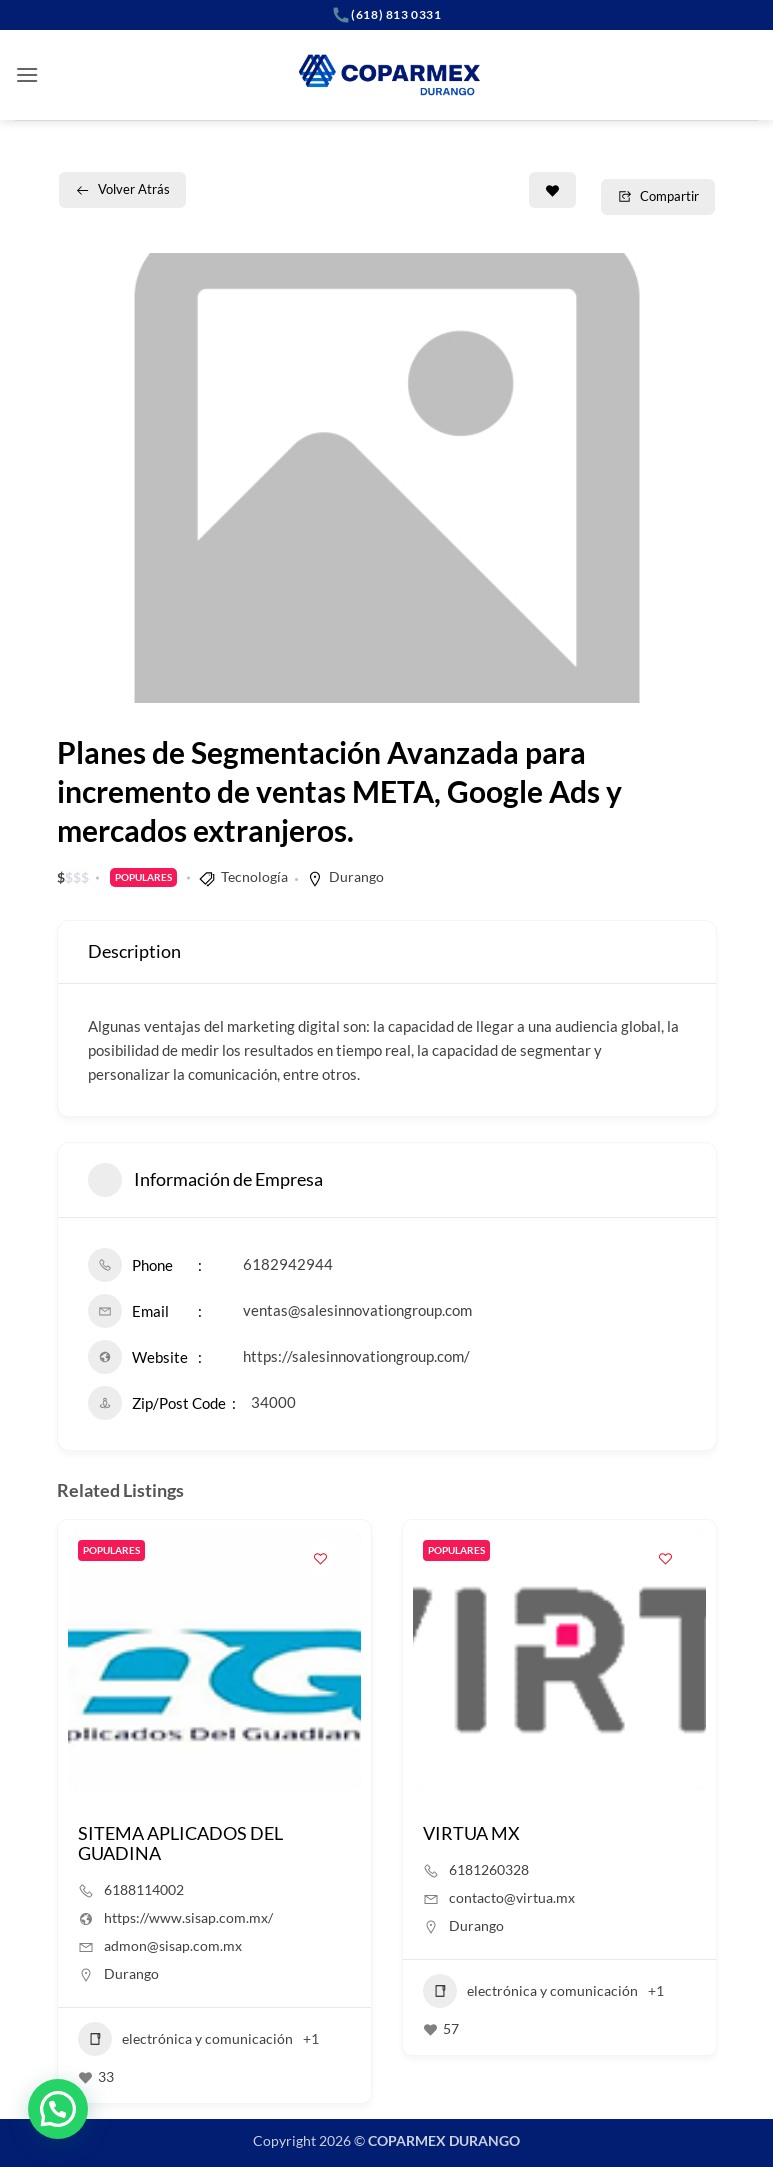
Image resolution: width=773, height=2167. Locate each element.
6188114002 (144, 1889)
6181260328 (489, 1869)
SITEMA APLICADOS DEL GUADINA (180, 1843)
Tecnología (254, 876)
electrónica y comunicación (185, 2039)
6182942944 (288, 1264)
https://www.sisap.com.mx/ (188, 1917)
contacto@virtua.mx (512, 1897)
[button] (27, 74)
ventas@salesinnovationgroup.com (357, 1310)
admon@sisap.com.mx (173, 1945)
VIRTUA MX (471, 1833)
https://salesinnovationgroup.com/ (356, 1356)
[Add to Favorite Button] (552, 190)
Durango (356, 876)
